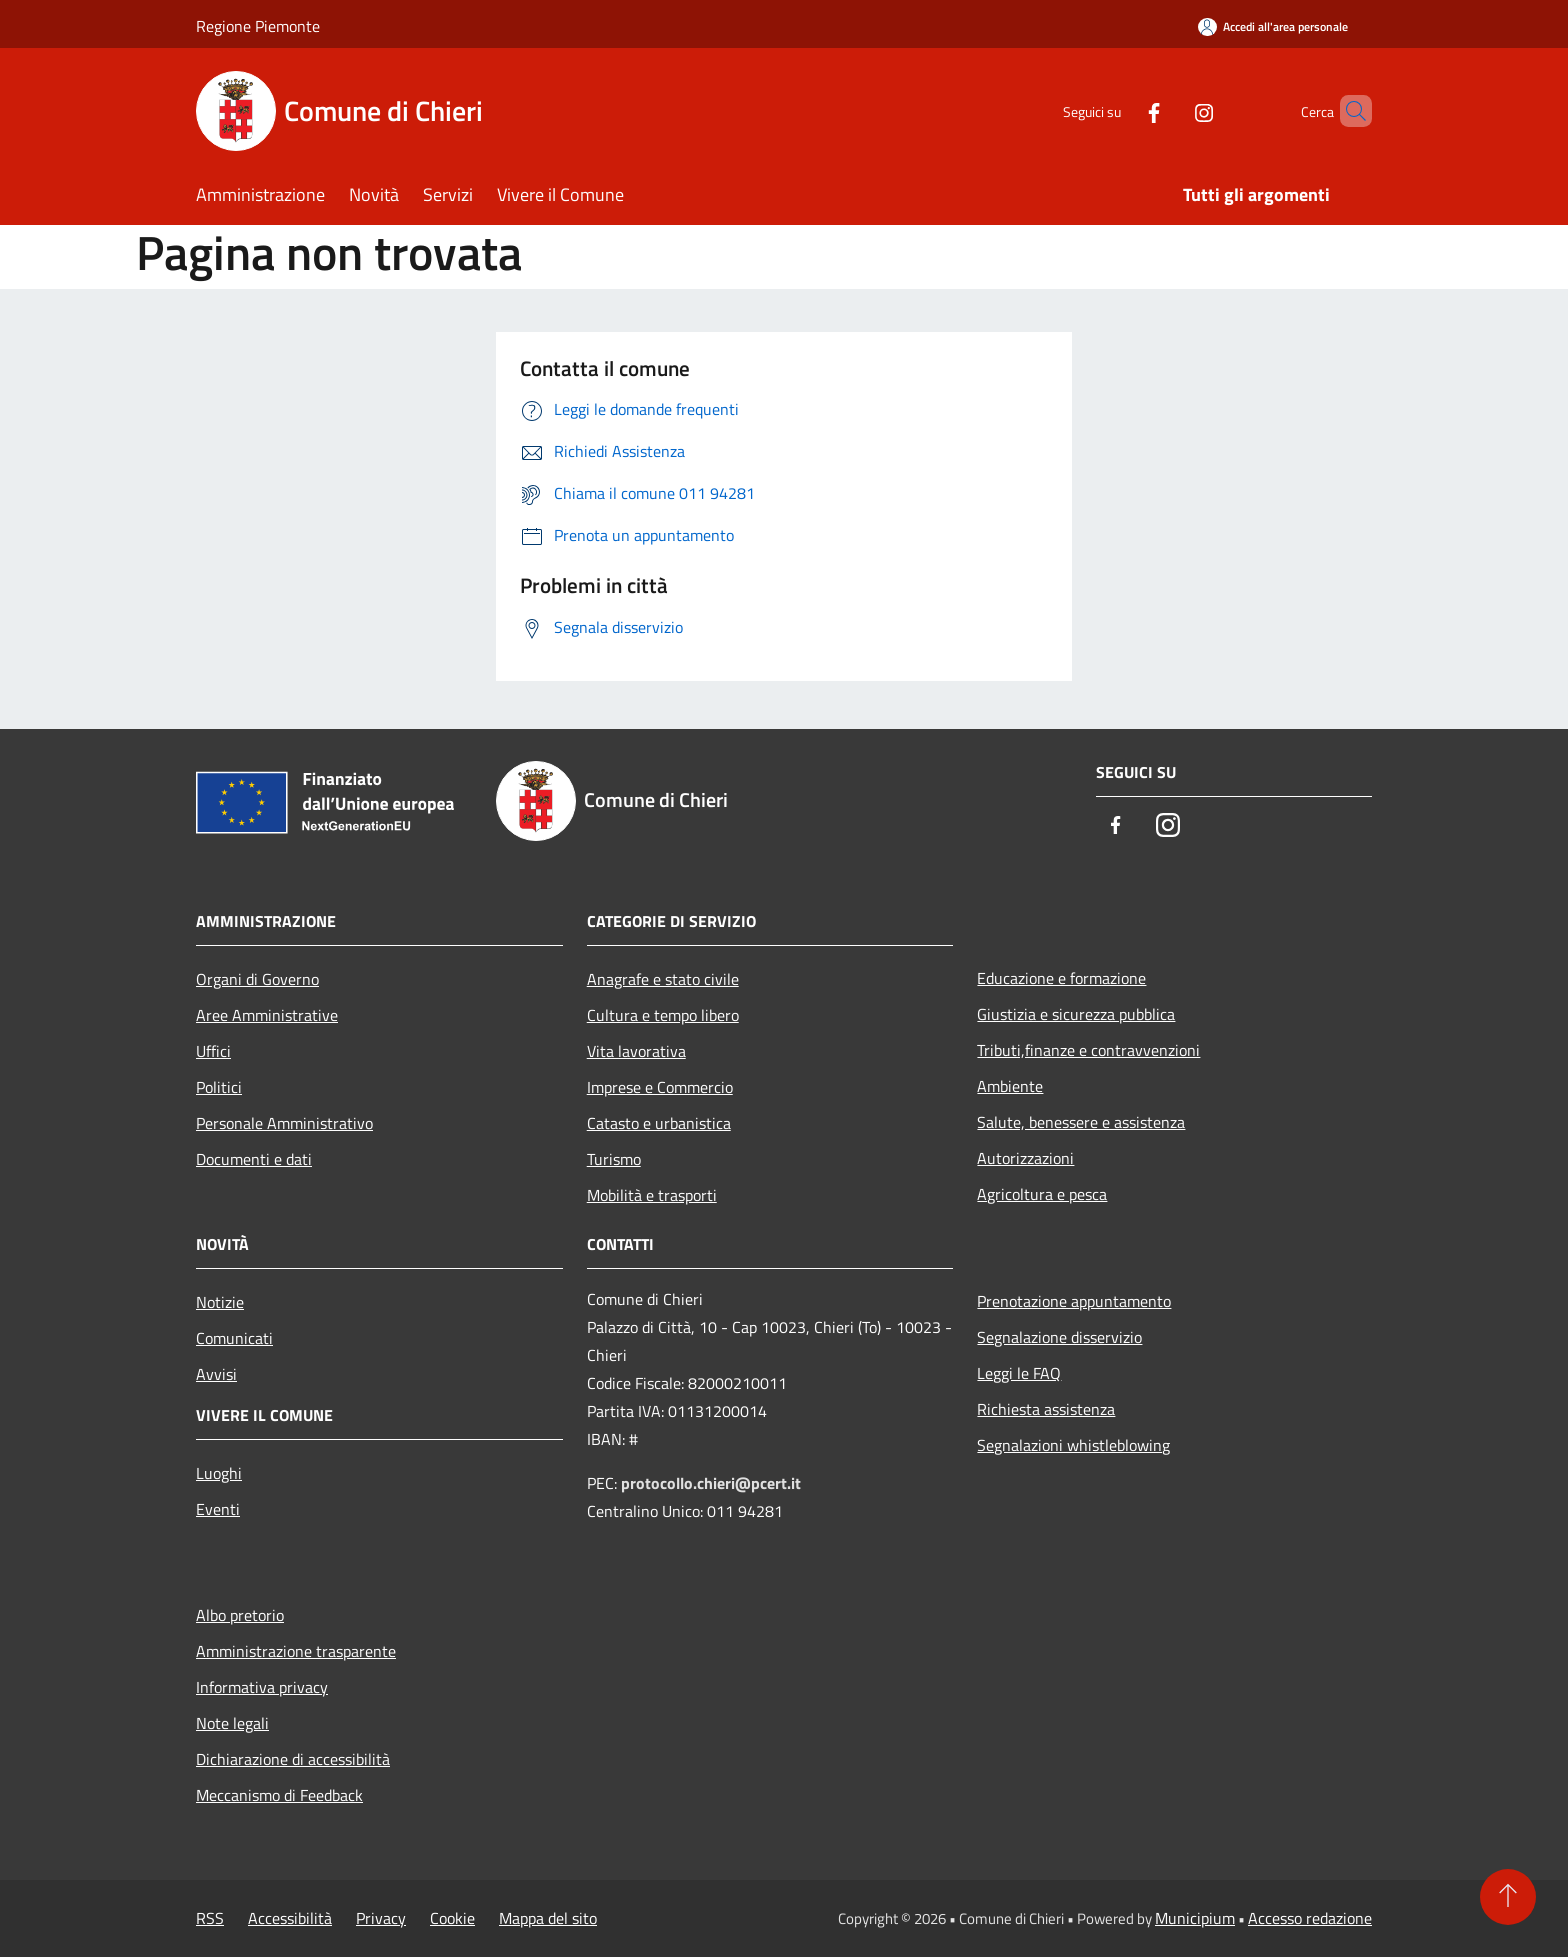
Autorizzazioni (1025, 1158)
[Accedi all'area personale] (1273, 26)
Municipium (1195, 1918)
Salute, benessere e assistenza (1081, 1122)
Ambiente (1010, 1086)
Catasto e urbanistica (659, 1123)
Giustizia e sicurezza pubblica (1076, 1014)
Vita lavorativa (636, 1051)
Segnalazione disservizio (1059, 1337)
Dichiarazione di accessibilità (293, 1759)
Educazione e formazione (1061, 978)
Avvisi (216, 1374)
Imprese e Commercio (660, 1087)
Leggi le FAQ (1019, 1373)
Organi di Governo (257, 979)
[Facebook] (1120, 110)
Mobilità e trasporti (652, 1195)
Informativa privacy (262, 1687)
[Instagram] (1170, 110)
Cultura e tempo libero (663, 1015)
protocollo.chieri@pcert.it (711, 1483)
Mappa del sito (548, 1918)
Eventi (218, 1509)
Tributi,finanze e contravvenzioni (1088, 1050)
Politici (219, 1087)
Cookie (452, 1918)
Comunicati (234, 1338)
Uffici (213, 1051)
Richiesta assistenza (1046, 1409)
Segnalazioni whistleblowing (1073, 1445)
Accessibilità (290, 1918)
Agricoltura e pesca (1042, 1194)
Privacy (381, 1918)
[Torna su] (1508, 1897)
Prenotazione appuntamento (1074, 1301)
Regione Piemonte (258, 26)
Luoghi (219, 1473)
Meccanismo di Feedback (279, 1795)
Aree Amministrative (267, 1015)
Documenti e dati (254, 1159)
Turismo (614, 1159)
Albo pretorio (240, 1615)
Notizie (220, 1302)
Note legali (232, 1723)
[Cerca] (1348, 111)
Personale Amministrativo (284, 1123)
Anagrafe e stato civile (663, 979)
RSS (210, 1918)
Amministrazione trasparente (296, 1651)
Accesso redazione (1310, 1918)
